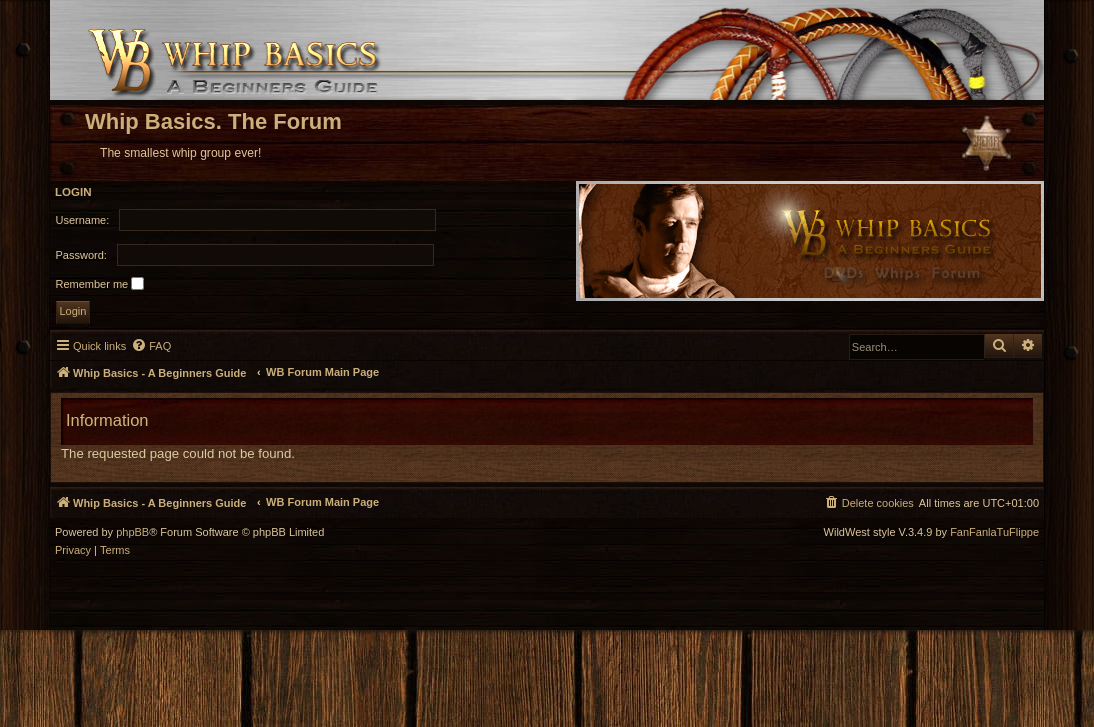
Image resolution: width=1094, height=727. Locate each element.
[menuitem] (151, 346)
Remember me (100, 283)
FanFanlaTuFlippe (994, 532)
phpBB (132, 532)
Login (73, 192)
